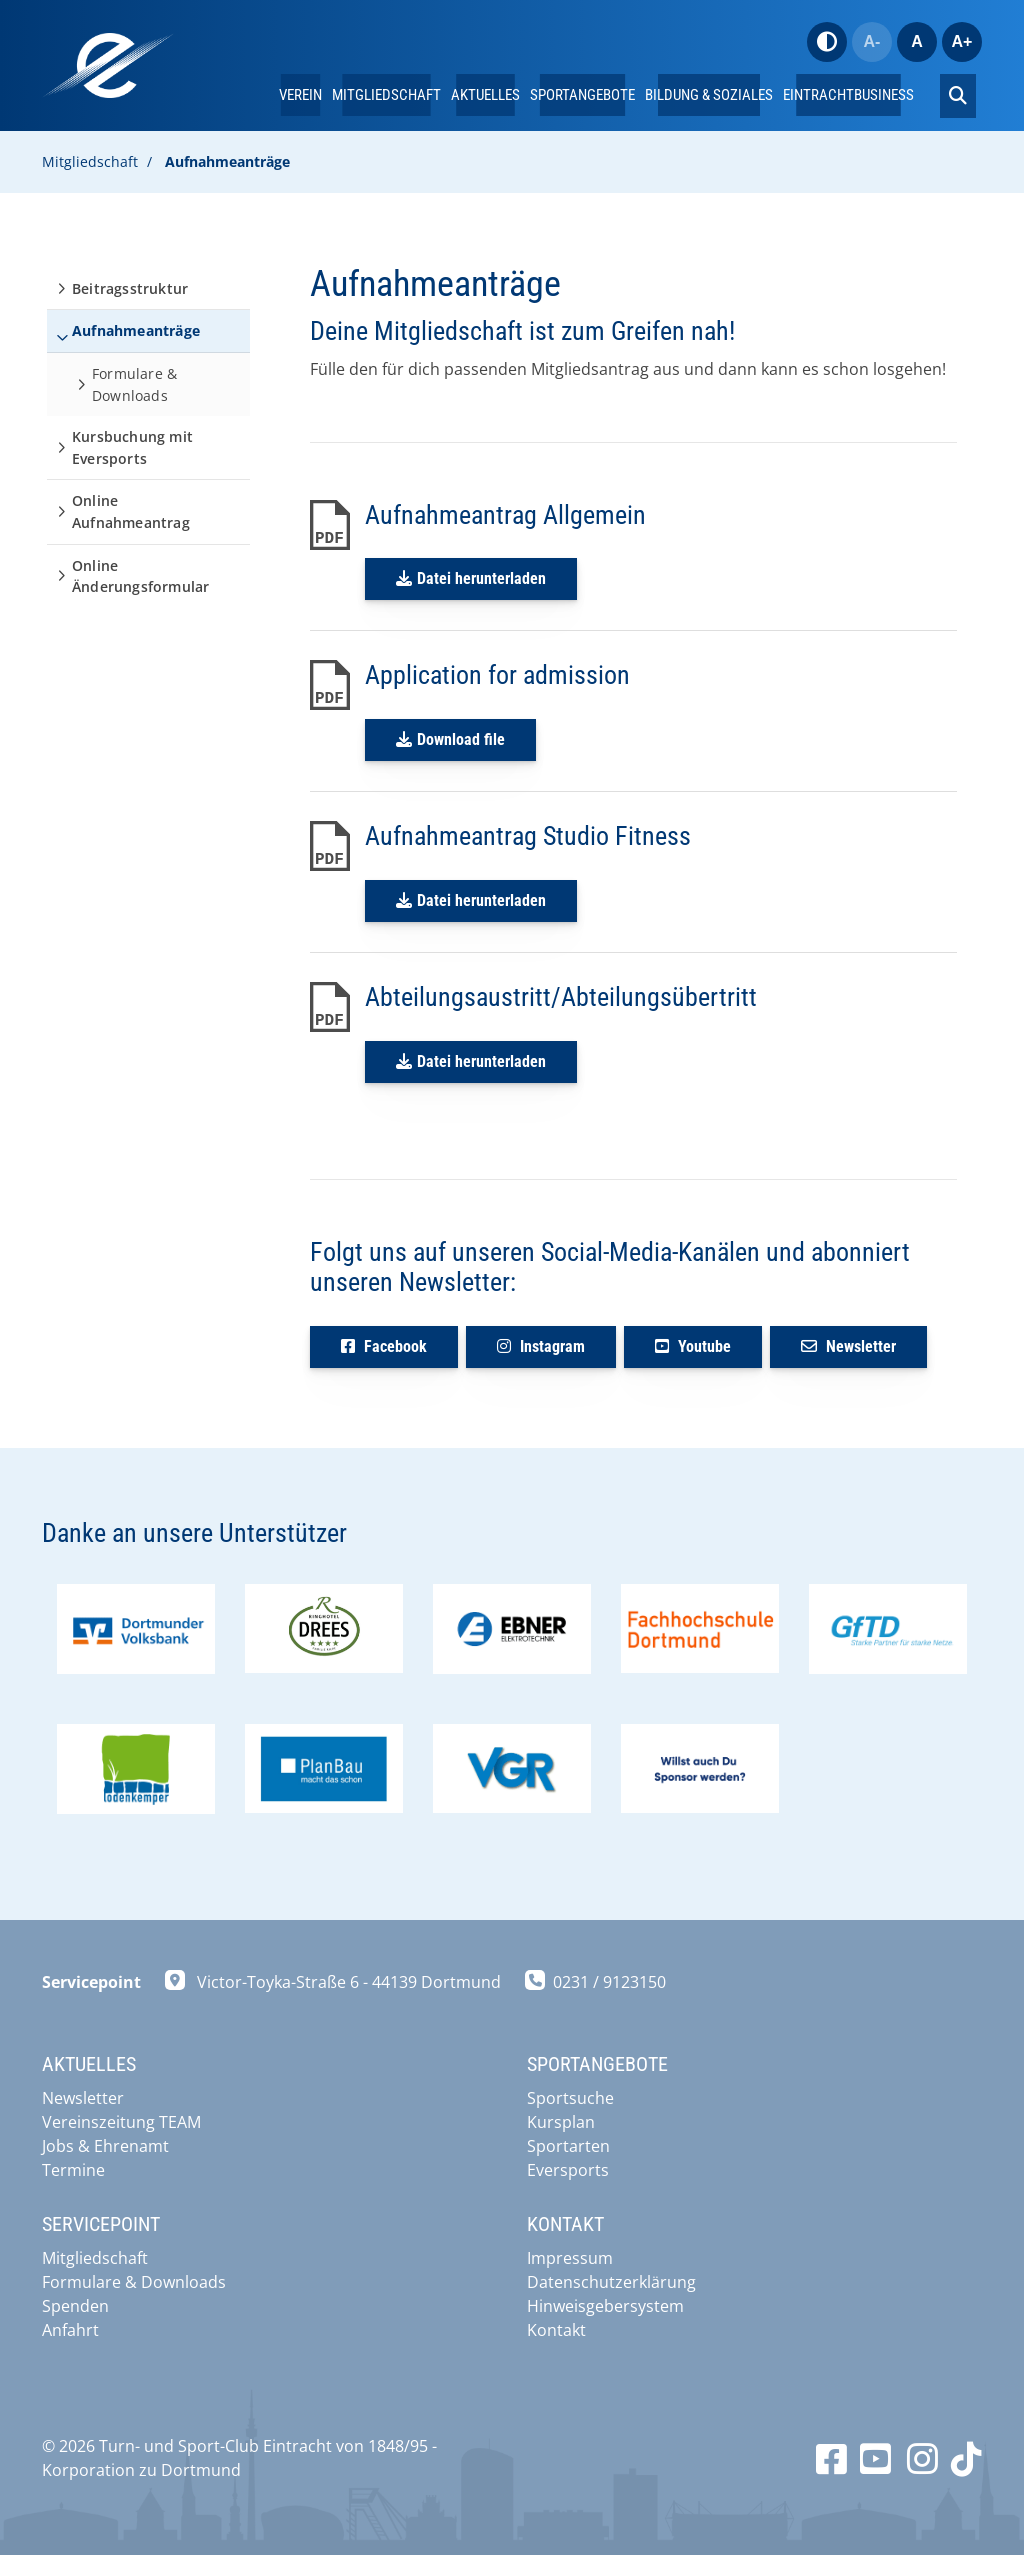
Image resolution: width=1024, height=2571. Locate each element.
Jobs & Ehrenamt (105, 2146)
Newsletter (848, 1346)
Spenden (75, 2306)
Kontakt (556, 2330)
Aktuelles (485, 95)
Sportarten (568, 2146)
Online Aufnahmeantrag (131, 511)
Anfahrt (70, 2330)
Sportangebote (582, 95)
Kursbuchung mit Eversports (132, 447)
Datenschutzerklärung (611, 2282)
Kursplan (561, 2122)
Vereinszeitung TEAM (121, 2122)
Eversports (568, 2170)
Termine (73, 2170)
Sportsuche (570, 2098)
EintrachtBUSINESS (848, 95)
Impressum (570, 2258)
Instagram (541, 1346)
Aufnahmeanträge (227, 161)
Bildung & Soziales (709, 95)
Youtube (693, 1346)
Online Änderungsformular (140, 576)
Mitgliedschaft (386, 95)
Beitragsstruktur (130, 288)
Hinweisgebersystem (605, 2306)
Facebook (384, 1346)
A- (872, 41)
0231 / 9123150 (609, 2001)
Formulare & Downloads (134, 384)
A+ (962, 41)
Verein (300, 95)
